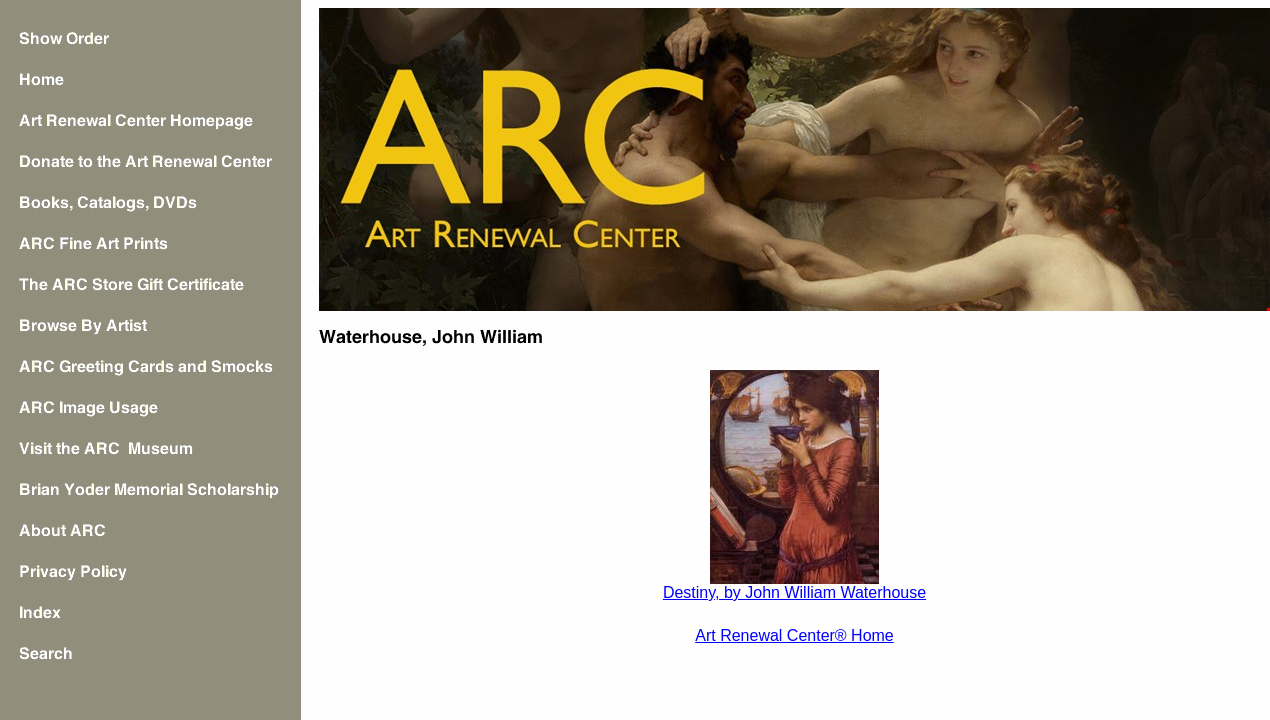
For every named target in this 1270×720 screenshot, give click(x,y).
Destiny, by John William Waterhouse (794, 592)
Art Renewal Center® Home (794, 635)
